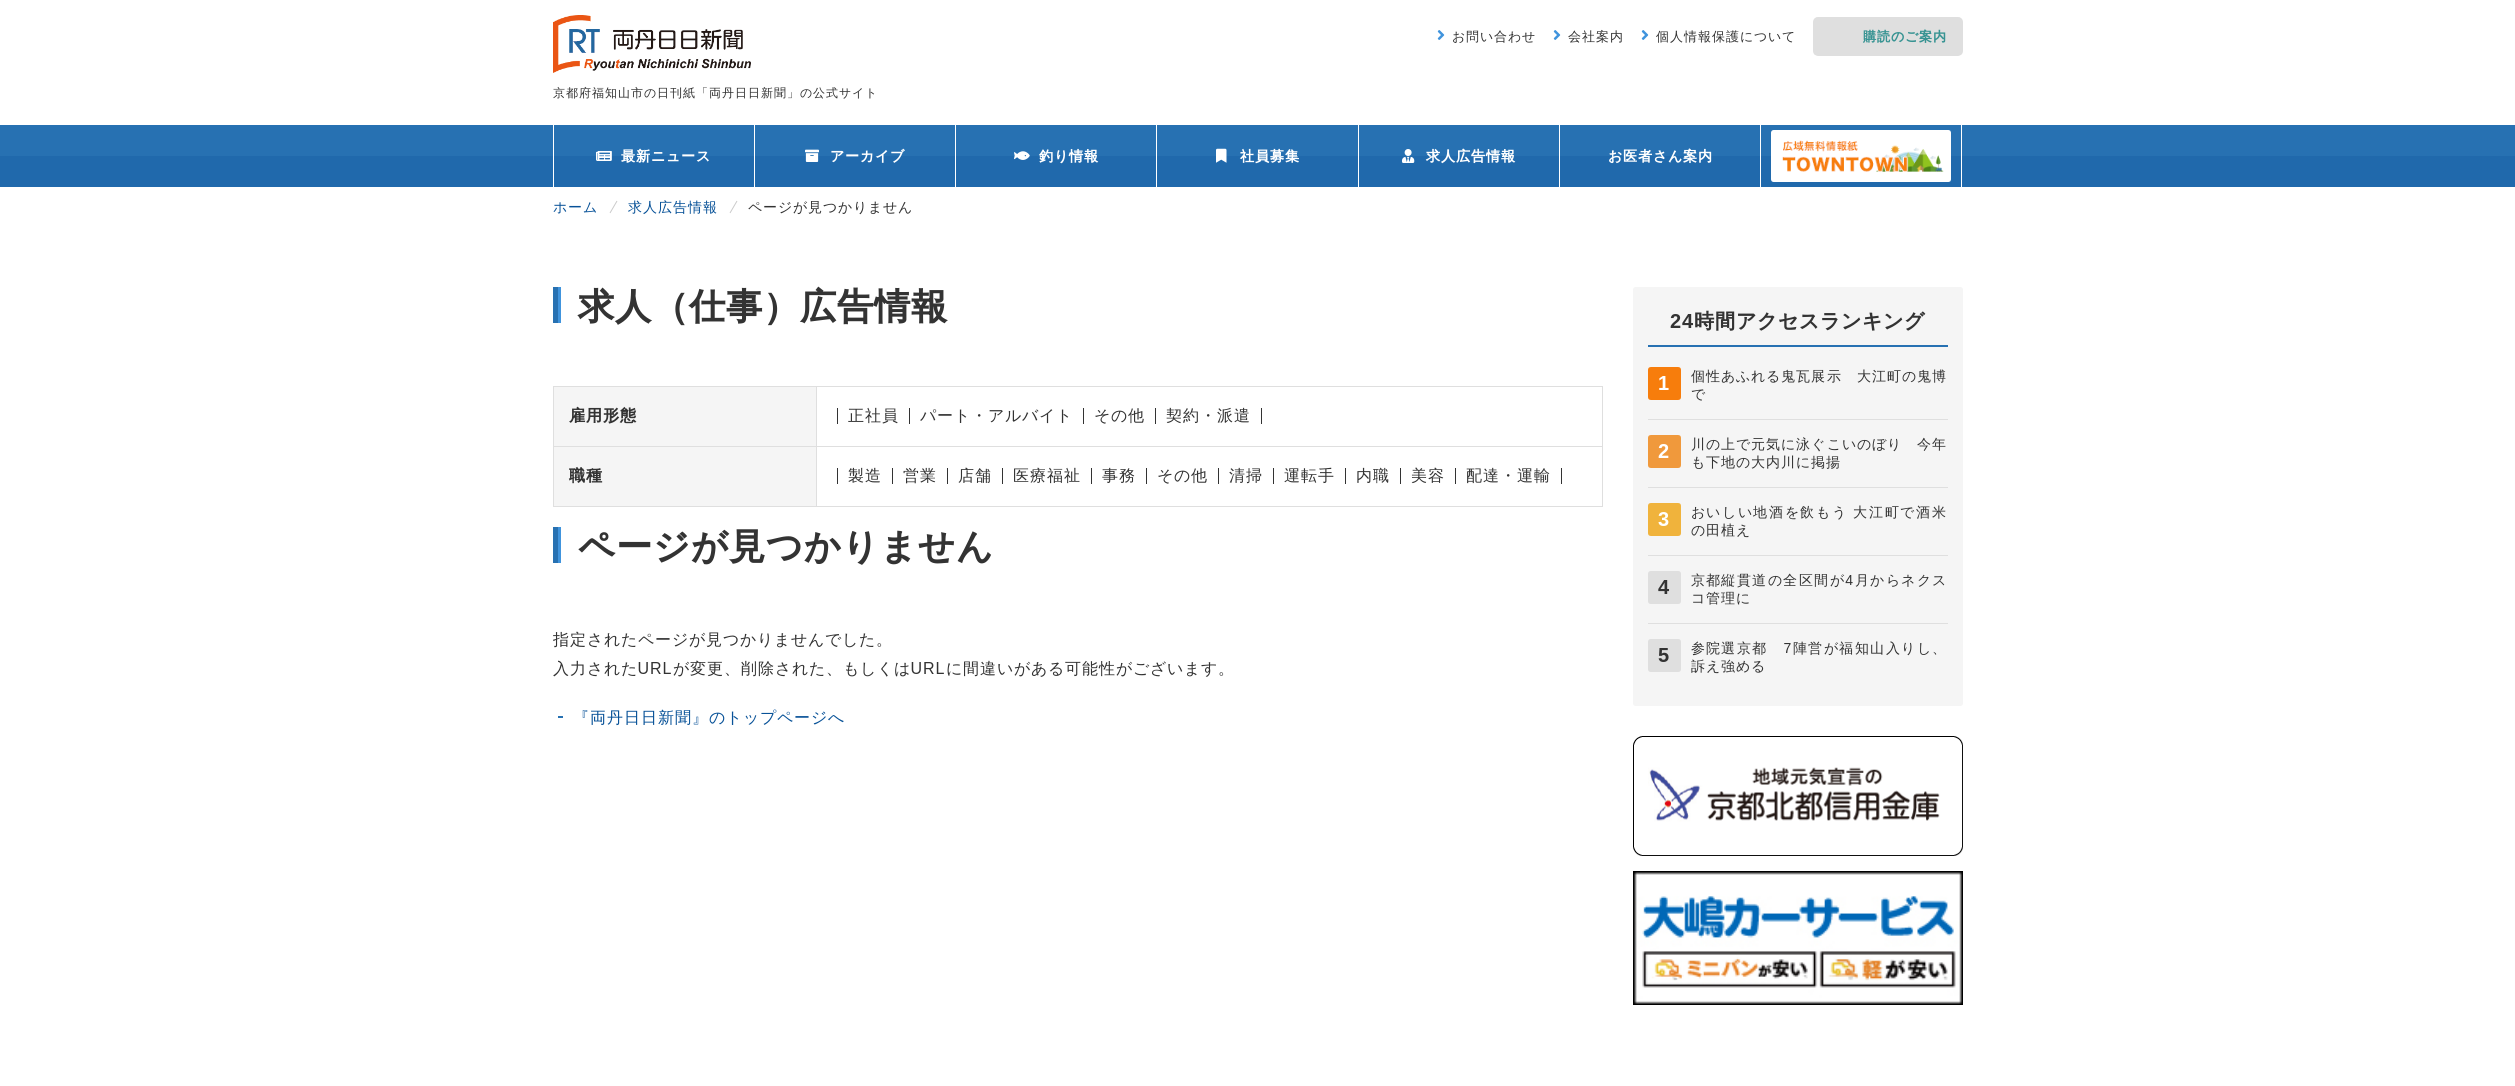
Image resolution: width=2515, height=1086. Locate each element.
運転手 (1309, 475)
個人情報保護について (1726, 36)
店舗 (975, 475)
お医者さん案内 (1660, 156)
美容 (1428, 475)
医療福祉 (1047, 475)
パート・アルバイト (996, 415)
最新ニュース (666, 156)
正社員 (873, 415)
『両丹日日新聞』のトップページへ (709, 717)
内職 (1373, 475)
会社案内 (1596, 36)
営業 (920, 475)
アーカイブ (867, 156)
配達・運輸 (1508, 475)
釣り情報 (1069, 156)
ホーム (575, 207)
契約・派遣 (1208, 415)
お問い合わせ (1494, 36)
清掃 (1246, 475)
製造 (865, 475)
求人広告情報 (1471, 156)
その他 (1119, 415)
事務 (1119, 475)
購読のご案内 (1905, 36)
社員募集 (1270, 156)
